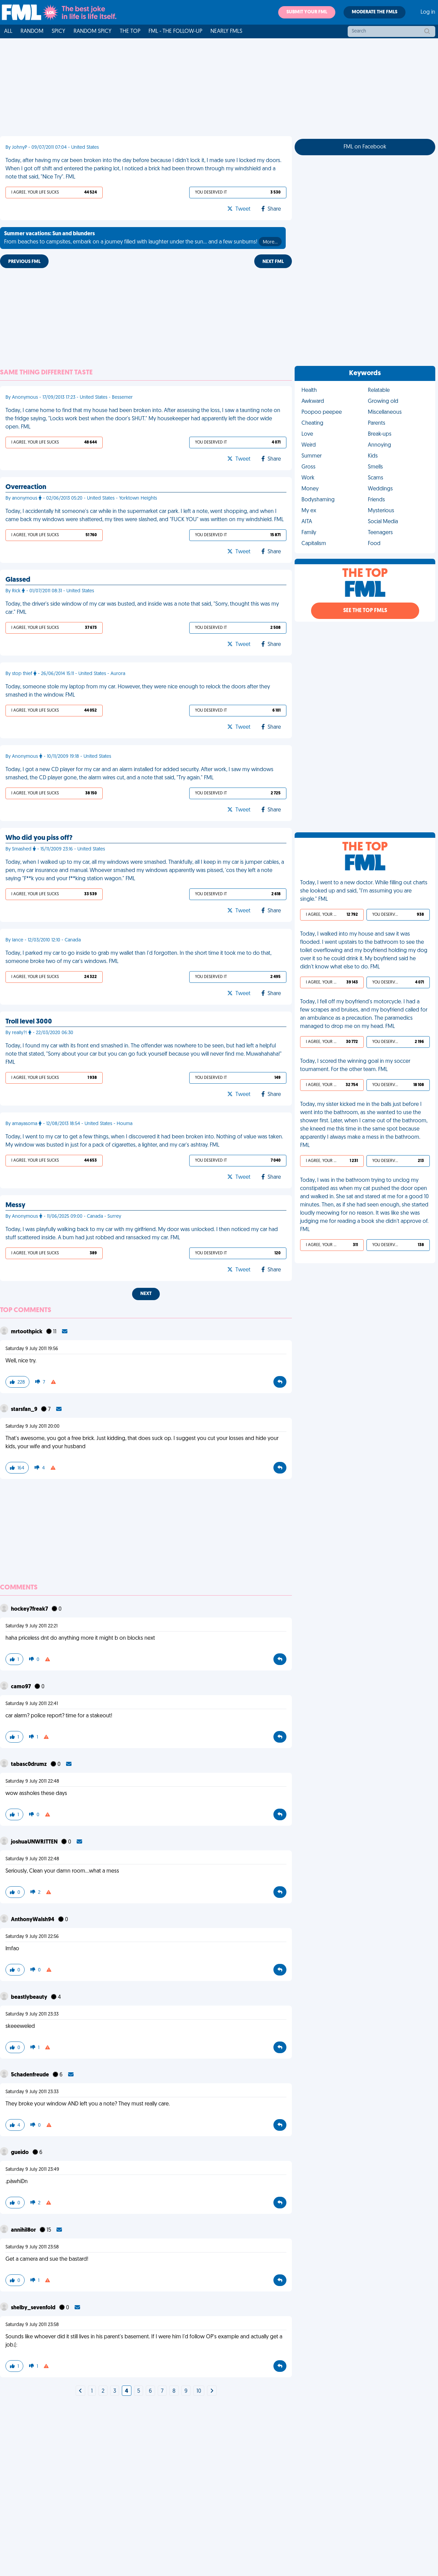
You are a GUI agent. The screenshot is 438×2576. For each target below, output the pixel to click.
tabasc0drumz (29, 1764)
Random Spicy (93, 31)
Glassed (17, 580)
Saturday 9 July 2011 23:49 (32, 2169)
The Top (130, 31)
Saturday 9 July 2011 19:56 (31, 1348)
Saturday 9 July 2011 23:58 (32, 2247)
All (8, 31)
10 (198, 2391)
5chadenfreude (30, 2075)
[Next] (80, 2391)
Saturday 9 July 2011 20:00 (32, 1426)
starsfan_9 (24, 1409)
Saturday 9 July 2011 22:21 (31, 1626)
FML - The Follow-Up (175, 31)
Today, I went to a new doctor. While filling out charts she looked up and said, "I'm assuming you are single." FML (363, 891)
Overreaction (25, 487)
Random (32, 31)
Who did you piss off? (39, 838)
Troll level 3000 (28, 1021)
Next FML (273, 261)
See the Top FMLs (365, 610)
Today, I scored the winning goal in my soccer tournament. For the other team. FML (355, 1065)
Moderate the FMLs (374, 12)
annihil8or (24, 2230)
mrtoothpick (27, 1332)
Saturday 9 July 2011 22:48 (32, 1781)
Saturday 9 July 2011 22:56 (32, 1936)
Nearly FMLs (226, 31)
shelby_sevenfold (33, 2308)
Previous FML (24, 261)
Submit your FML (306, 12)
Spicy (58, 31)
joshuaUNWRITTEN (35, 1842)
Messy (15, 1205)
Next (146, 1293)
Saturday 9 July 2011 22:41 (31, 1703)
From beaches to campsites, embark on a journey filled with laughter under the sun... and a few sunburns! (143, 238)
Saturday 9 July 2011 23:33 (32, 2014)
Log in (428, 12)
